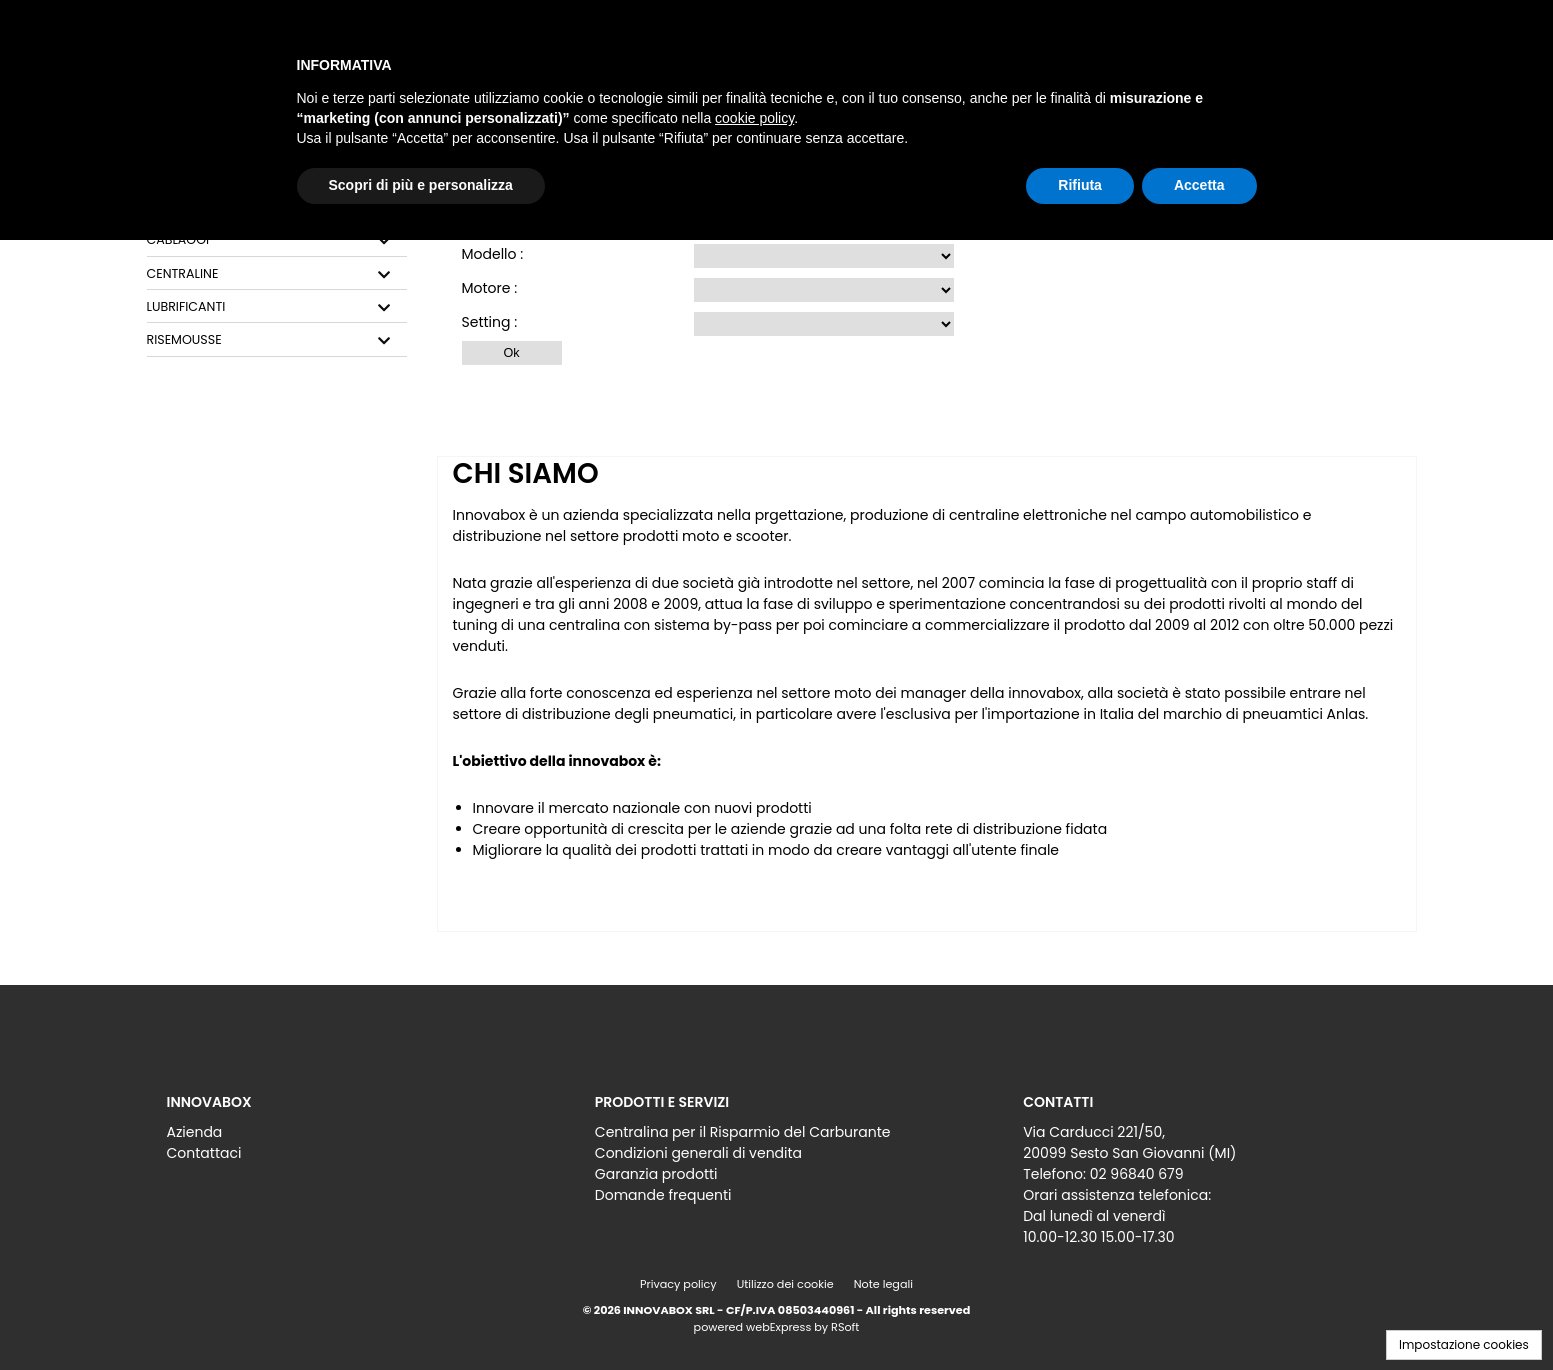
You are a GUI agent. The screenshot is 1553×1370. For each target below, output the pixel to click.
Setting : (490, 322)
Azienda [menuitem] (195, 1132)
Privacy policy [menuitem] (678, 1284)
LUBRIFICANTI (186, 307)
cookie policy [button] (754, 118)
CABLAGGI (178, 240)
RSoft (845, 1327)
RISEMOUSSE (184, 340)
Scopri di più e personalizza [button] (421, 185)
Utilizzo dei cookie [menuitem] (785, 1284)
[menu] (348, 1137)
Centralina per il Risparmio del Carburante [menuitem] (743, 1132)
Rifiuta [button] (1080, 185)
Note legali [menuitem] (883, 1284)
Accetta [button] (1199, 185)
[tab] (277, 240)
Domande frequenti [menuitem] (663, 1195)
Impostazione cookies (1464, 1344)
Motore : (490, 288)
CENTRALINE (183, 274)
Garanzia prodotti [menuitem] (656, 1174)
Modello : (493, 254)
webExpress (778, 1327)
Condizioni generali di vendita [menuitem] (698, 1153)
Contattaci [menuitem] (204, 1153)
